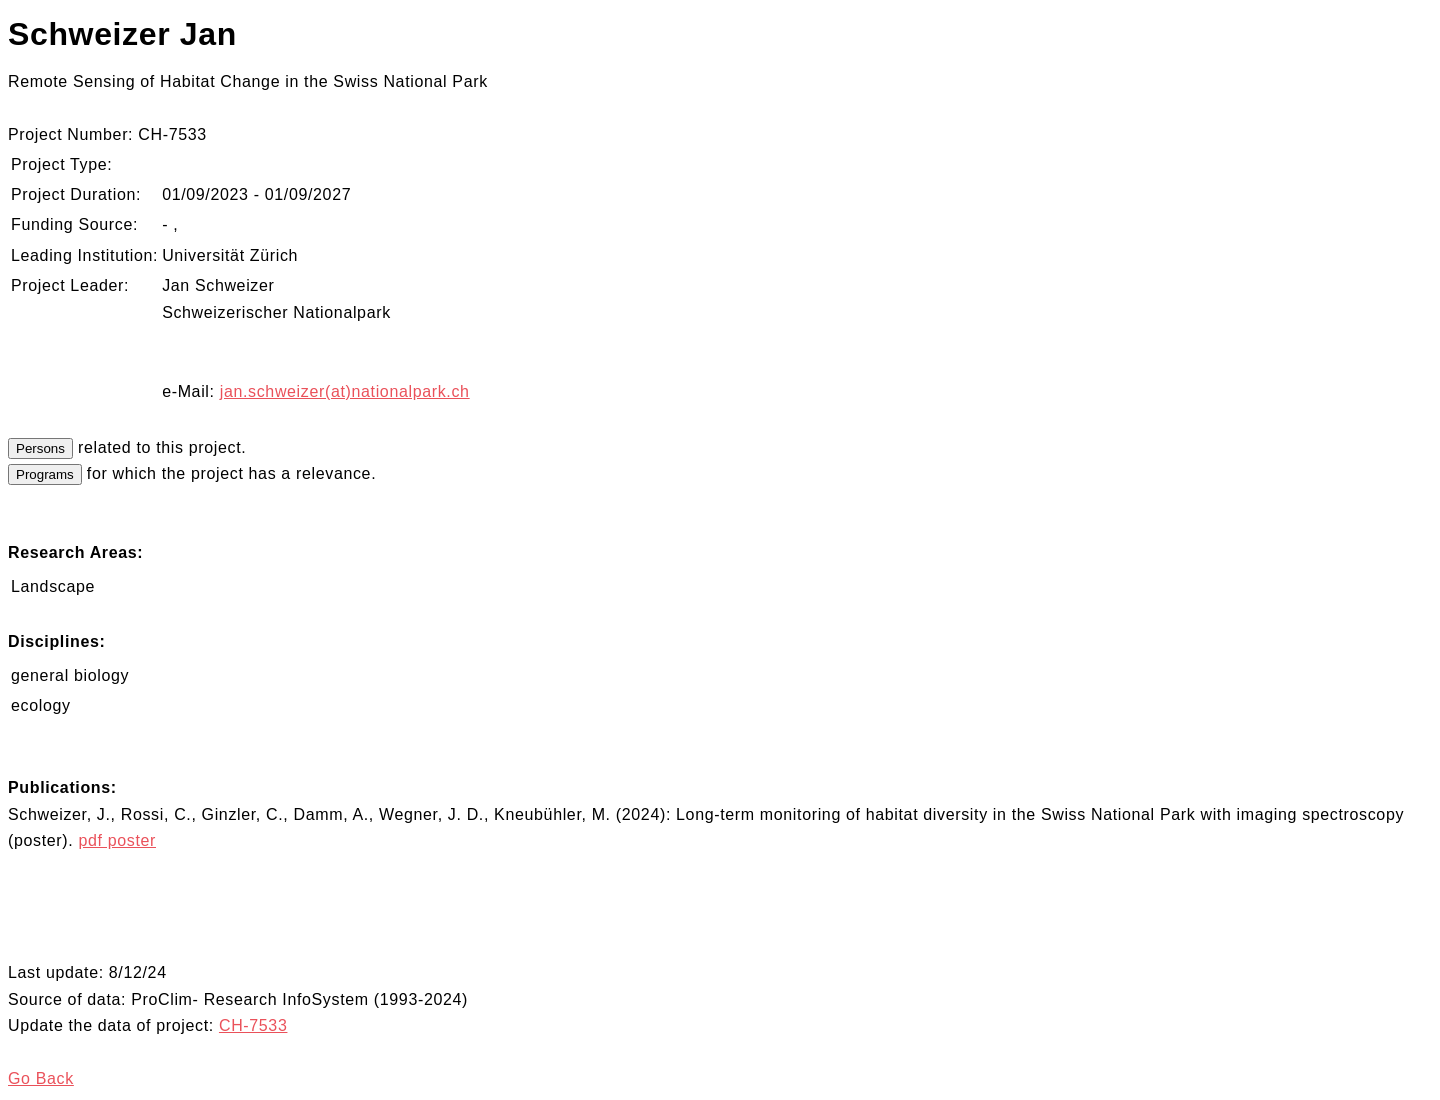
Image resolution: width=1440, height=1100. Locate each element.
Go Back (41, 1078)
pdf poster (117, 840)
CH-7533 (253, 1025)
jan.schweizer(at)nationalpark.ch (345, 391)
